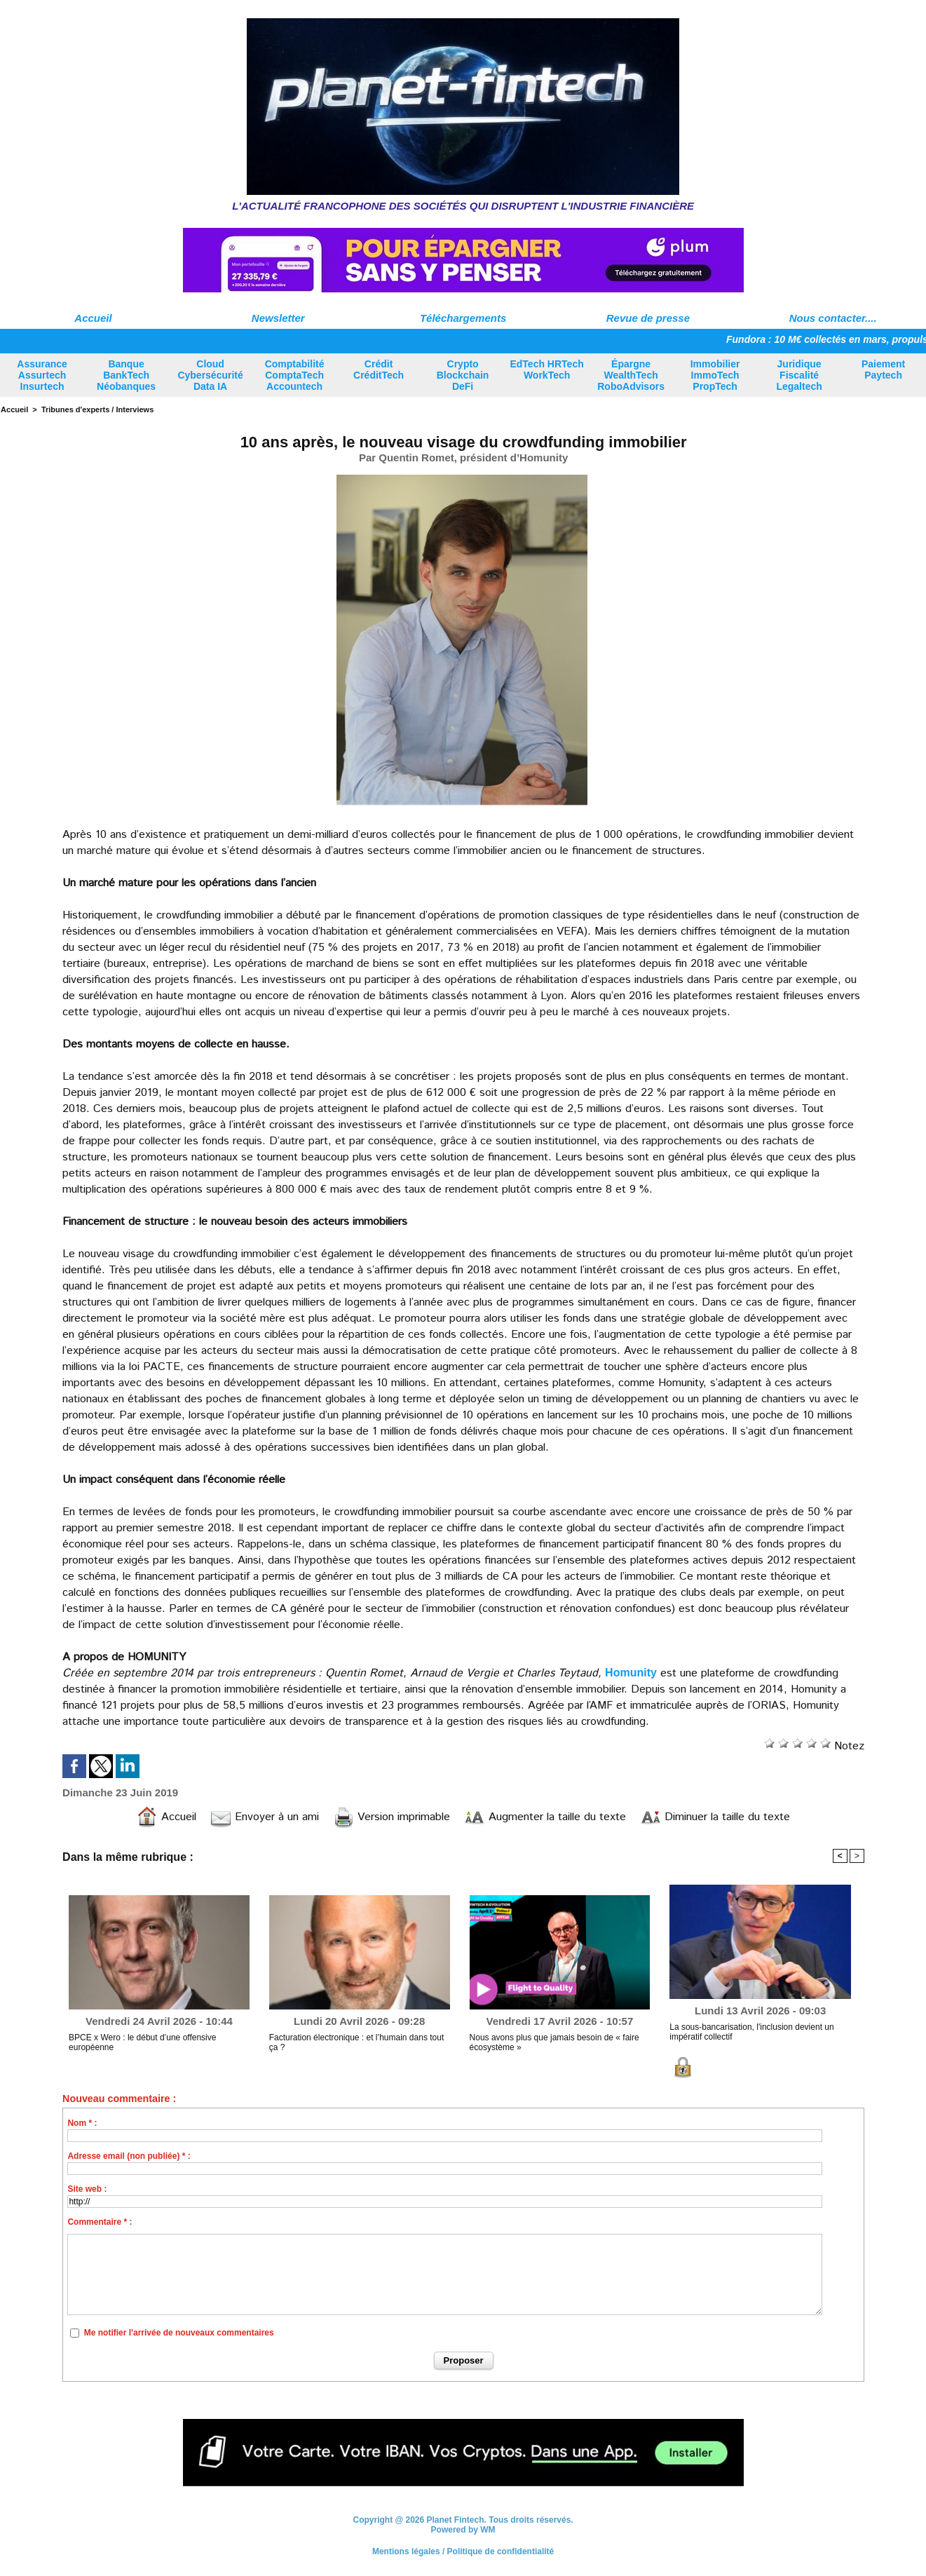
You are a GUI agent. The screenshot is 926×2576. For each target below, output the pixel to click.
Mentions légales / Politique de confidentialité (463, 2551)
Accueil (92, 318)
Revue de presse (648, 318)
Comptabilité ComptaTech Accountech (295, 375)
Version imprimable (391, 1817)
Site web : (87, 2189)
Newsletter (278, 318)
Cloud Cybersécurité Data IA (210, 375)
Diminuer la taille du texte (715, 1817)
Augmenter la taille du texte (545, 1817)
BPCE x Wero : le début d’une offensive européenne (142, 2042)
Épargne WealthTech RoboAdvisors (631, 375)
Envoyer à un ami (264, 1817)
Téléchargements (463, 318)
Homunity (631, 1673)
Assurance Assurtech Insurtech (42, 375)
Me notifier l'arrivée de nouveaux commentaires (179, 2333)
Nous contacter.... (833, 318)
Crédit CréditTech (378, 369)
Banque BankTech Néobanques (126, 375)
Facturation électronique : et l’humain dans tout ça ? (356, 2042)
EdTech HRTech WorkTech (546, 369)
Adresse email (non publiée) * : (128, 2156)
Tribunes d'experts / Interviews (97, 409)
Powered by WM (463, 2530)
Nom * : (82, 2123)
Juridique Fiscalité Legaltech (799, 375)
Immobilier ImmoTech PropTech (715, 375)
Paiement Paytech (883, 369)
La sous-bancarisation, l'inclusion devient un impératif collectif (751, 2032)
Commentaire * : (99, 2222)
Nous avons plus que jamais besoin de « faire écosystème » (554, 2042)
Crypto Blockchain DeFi (463, 375)
